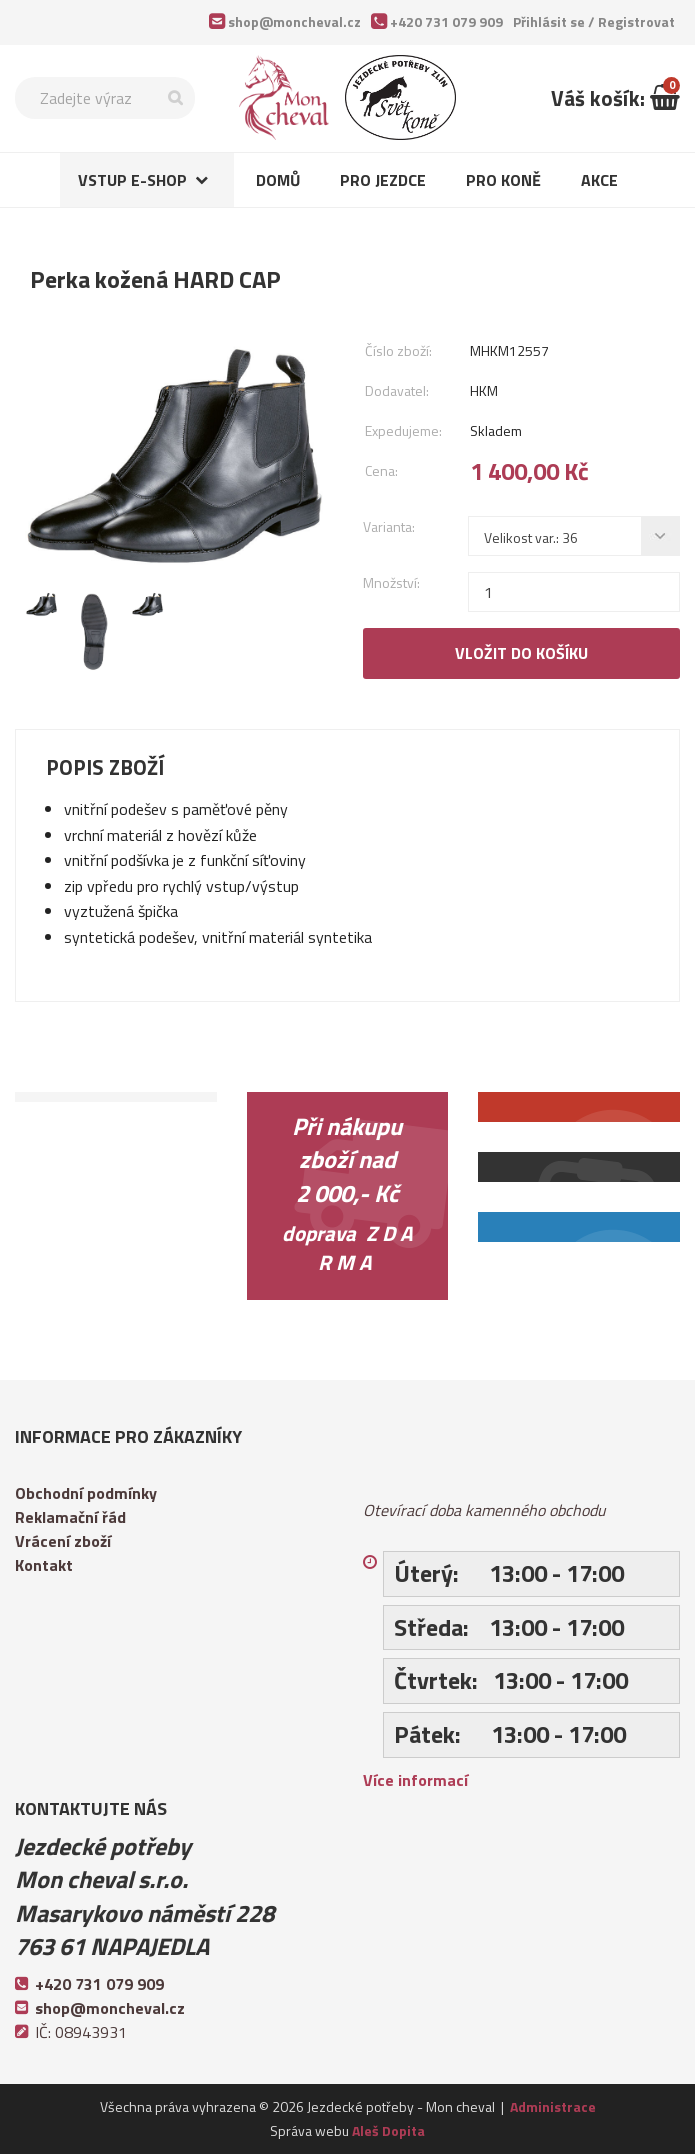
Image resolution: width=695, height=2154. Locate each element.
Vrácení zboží (63, 1541)
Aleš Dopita (388, 2130)
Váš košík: (615, 98)
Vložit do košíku (521, 653)
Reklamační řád (70, 1517)
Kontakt (44, 1565)
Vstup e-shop (132, 180)
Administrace (553, 2106)
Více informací (415, 1780)
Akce (599, 180)
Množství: (391, 582)
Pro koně (503, 180)
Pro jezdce (383, 180)
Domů (278, 180)
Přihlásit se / (594, 21)
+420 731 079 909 (446, 21)
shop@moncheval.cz (294, 21)
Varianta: (389, 526)
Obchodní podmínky (86, 1493)
